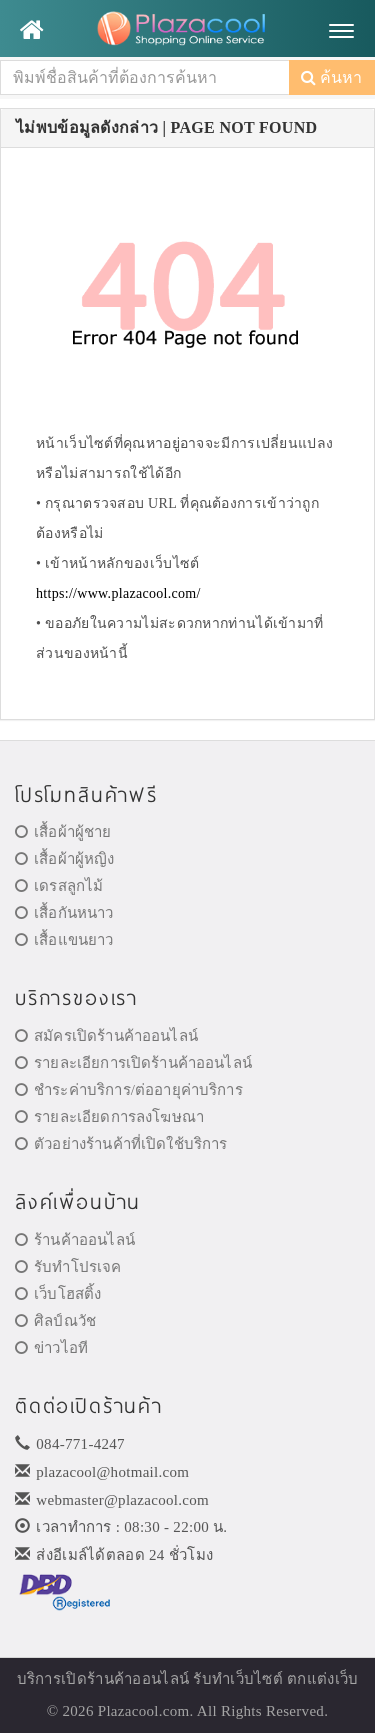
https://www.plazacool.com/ (118, 593)
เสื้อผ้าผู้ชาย (63, 832)
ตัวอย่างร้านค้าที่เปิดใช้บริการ (121, 1144)
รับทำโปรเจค (68, 1267)
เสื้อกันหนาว (64, 913)
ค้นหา (331, 77)
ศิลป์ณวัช (55, 1321)
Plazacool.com (144, 1711)
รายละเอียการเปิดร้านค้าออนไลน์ (133, 1063)
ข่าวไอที (51, 1348)
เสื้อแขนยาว (64, 940)
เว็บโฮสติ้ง (58, 1294)
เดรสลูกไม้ (59, 886)
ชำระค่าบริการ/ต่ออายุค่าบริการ (129, 1090)
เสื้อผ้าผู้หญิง (65, 859)
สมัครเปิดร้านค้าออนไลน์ (106, 1036)
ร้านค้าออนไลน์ (75, 1240)
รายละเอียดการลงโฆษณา (109, 1117)
